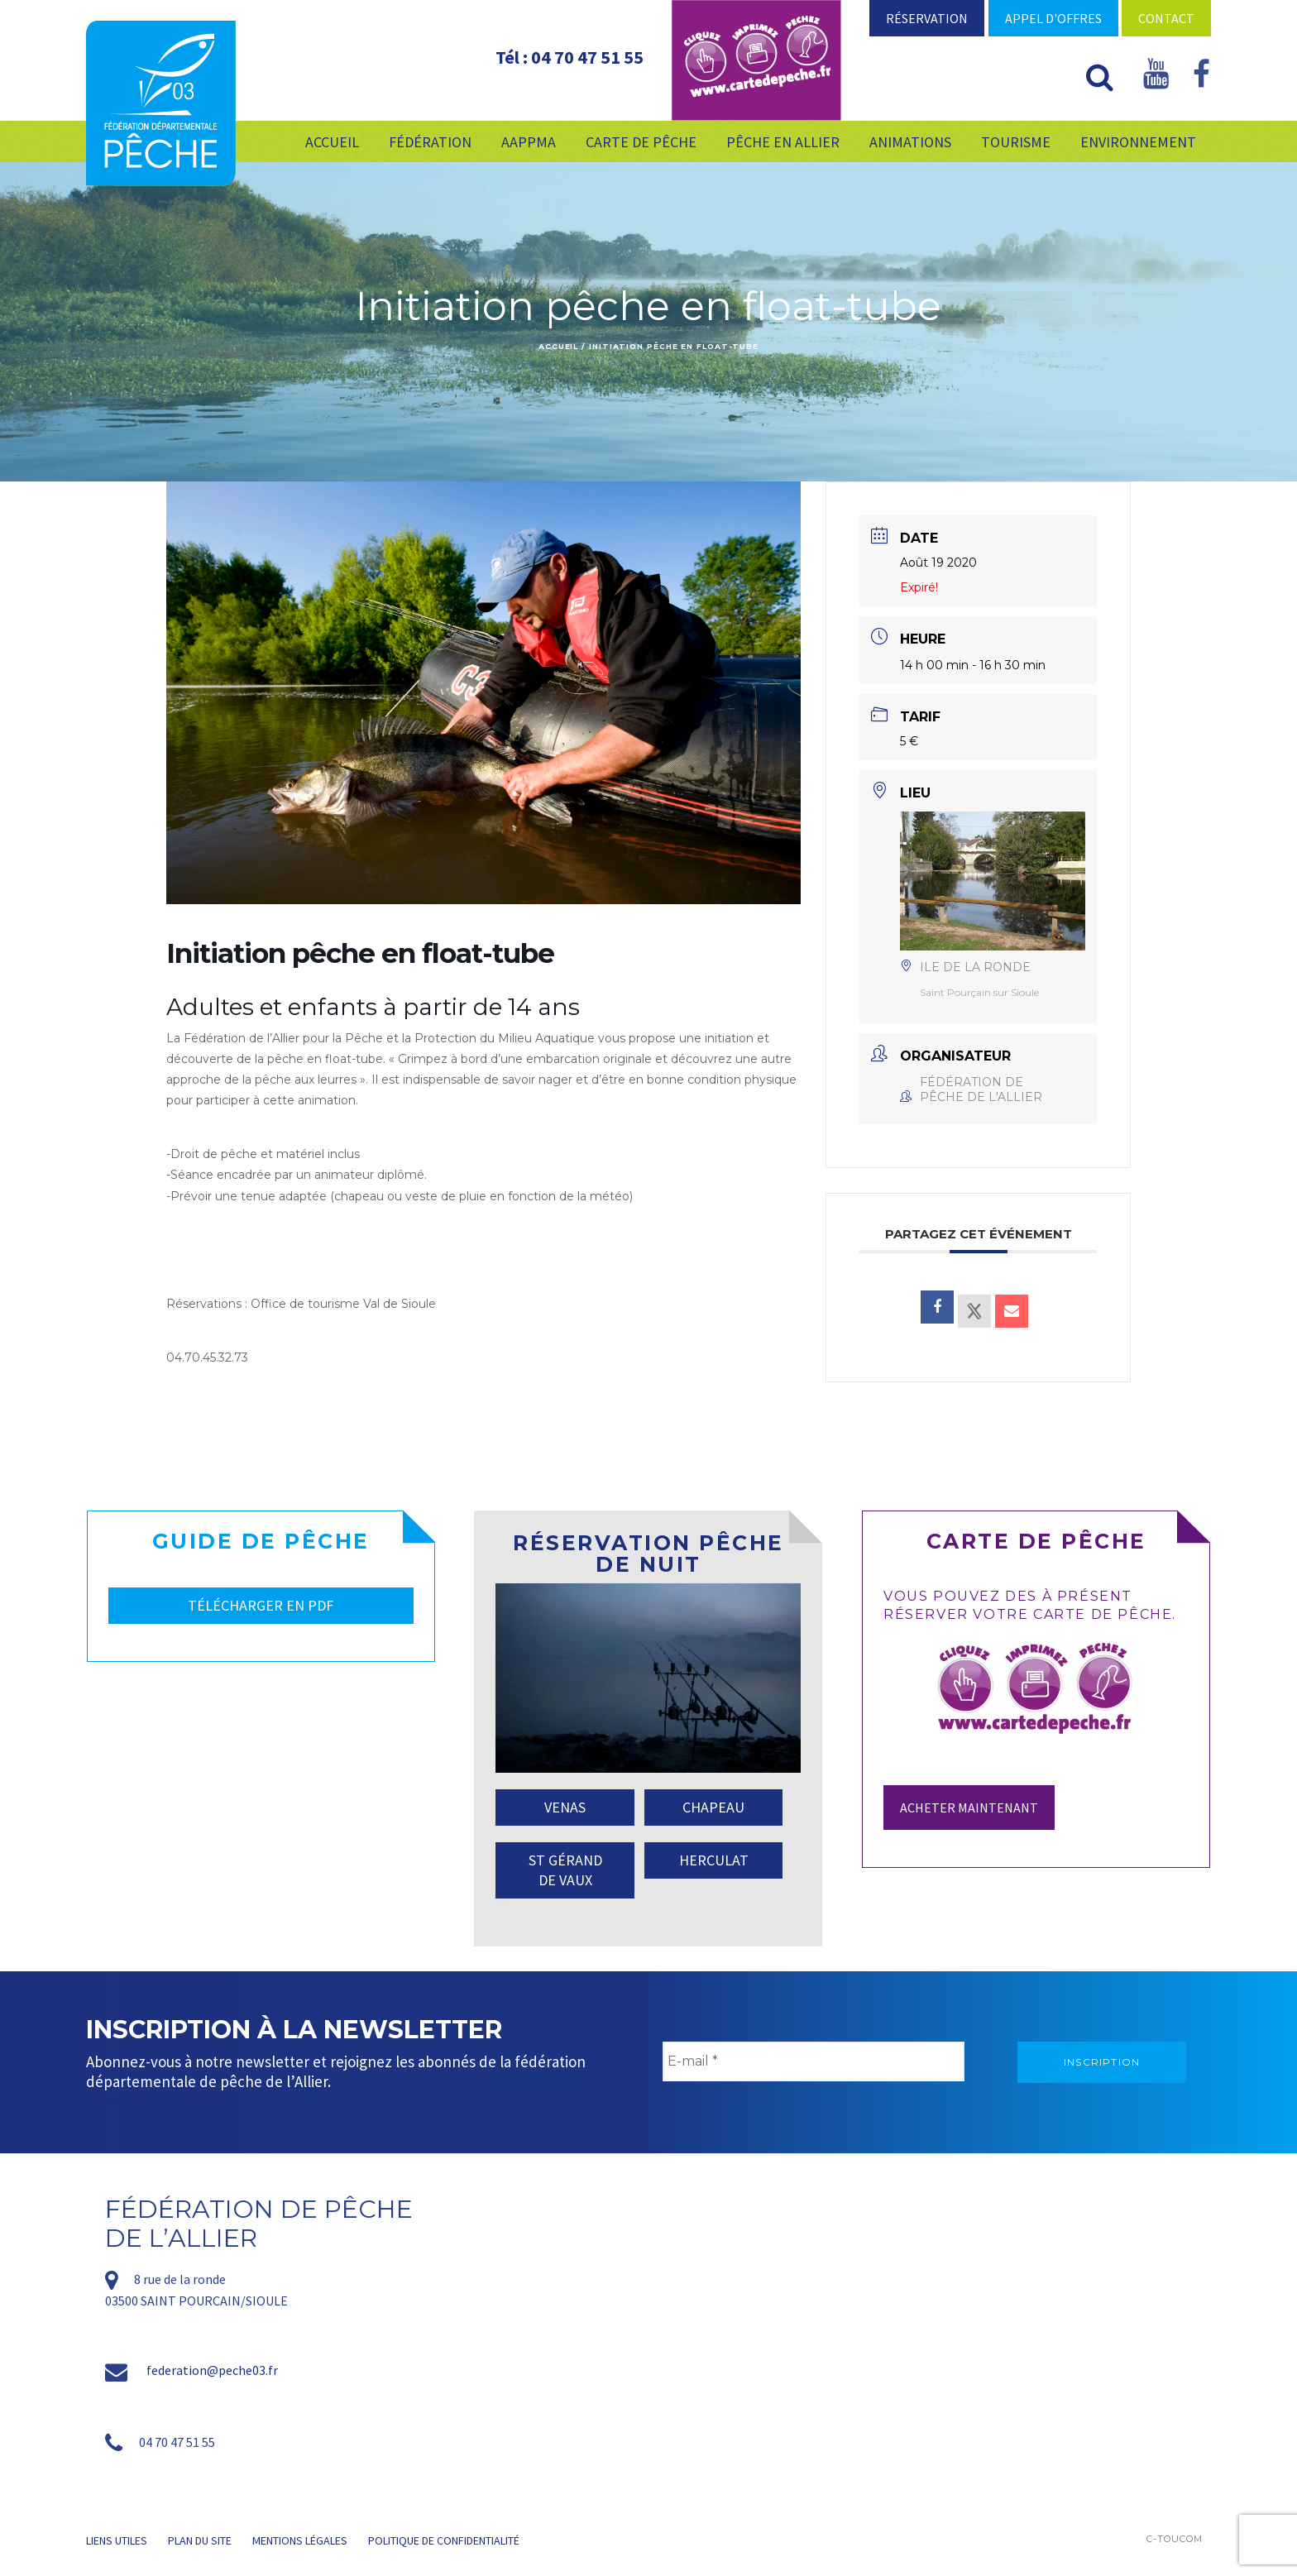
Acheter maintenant (969, 1807)
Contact (1166, 18)
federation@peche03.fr (212, 2370)
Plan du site (200, 2540)
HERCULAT (714, 1860)
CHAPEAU (713, 1807)
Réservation (927, 18)
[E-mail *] (813, 2061)
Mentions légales (299, 2540)
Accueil (558, 346)
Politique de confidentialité (443, 2540)
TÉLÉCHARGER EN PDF (260, 1605)
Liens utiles (116, 2540)
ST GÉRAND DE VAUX (565, 1870)
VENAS (565, 1807)
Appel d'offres (1053, 18)
